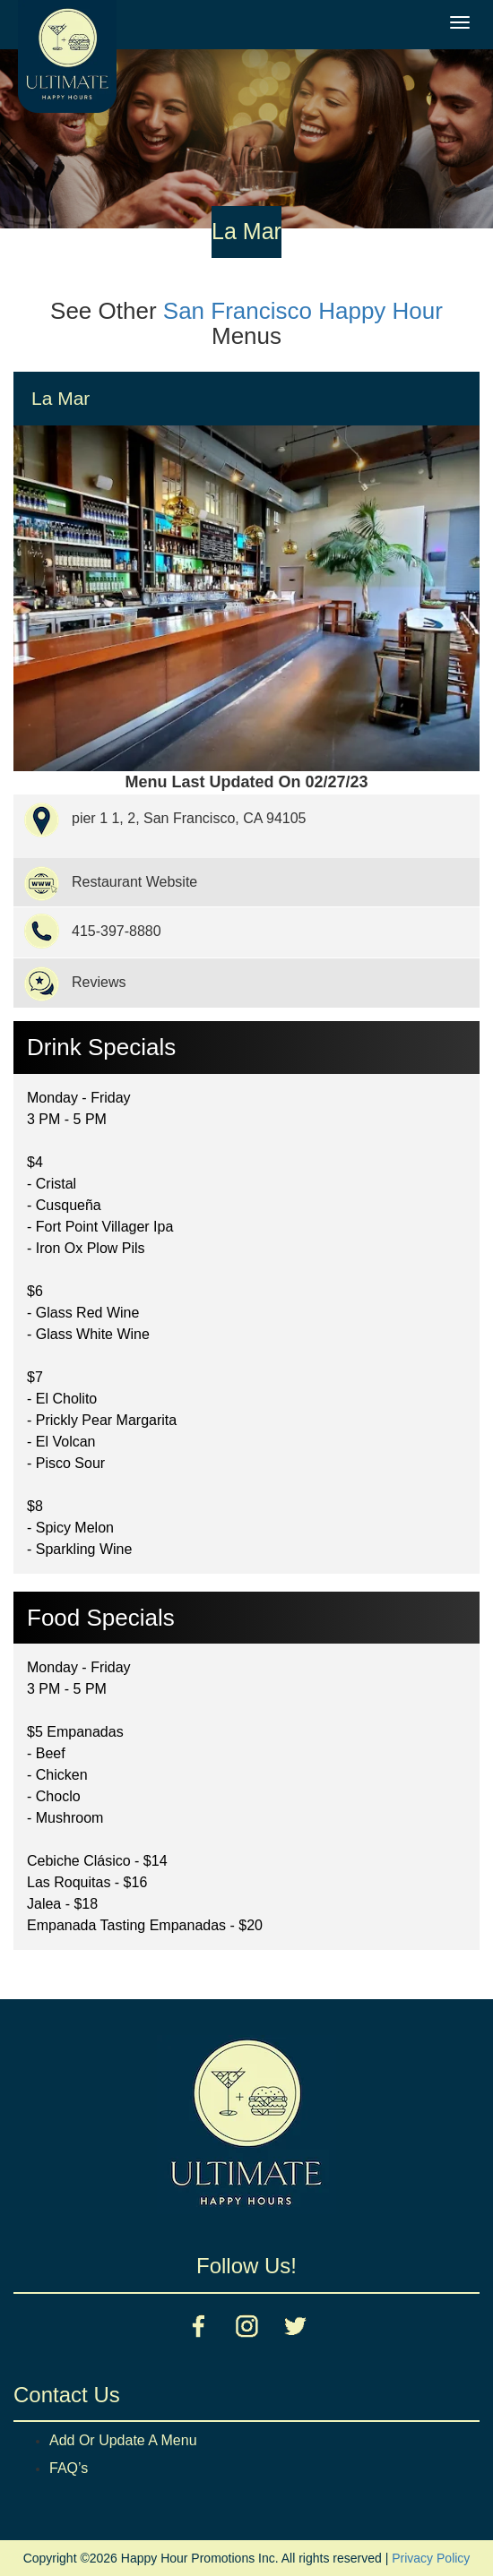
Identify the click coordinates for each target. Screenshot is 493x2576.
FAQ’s (68, 2468)
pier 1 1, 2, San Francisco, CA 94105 (189, 818)
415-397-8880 (116, 931)
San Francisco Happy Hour (303, 310)
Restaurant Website (134, 881)
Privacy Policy (431, 2558)
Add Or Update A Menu (123, 2440)
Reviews (98, 982)
